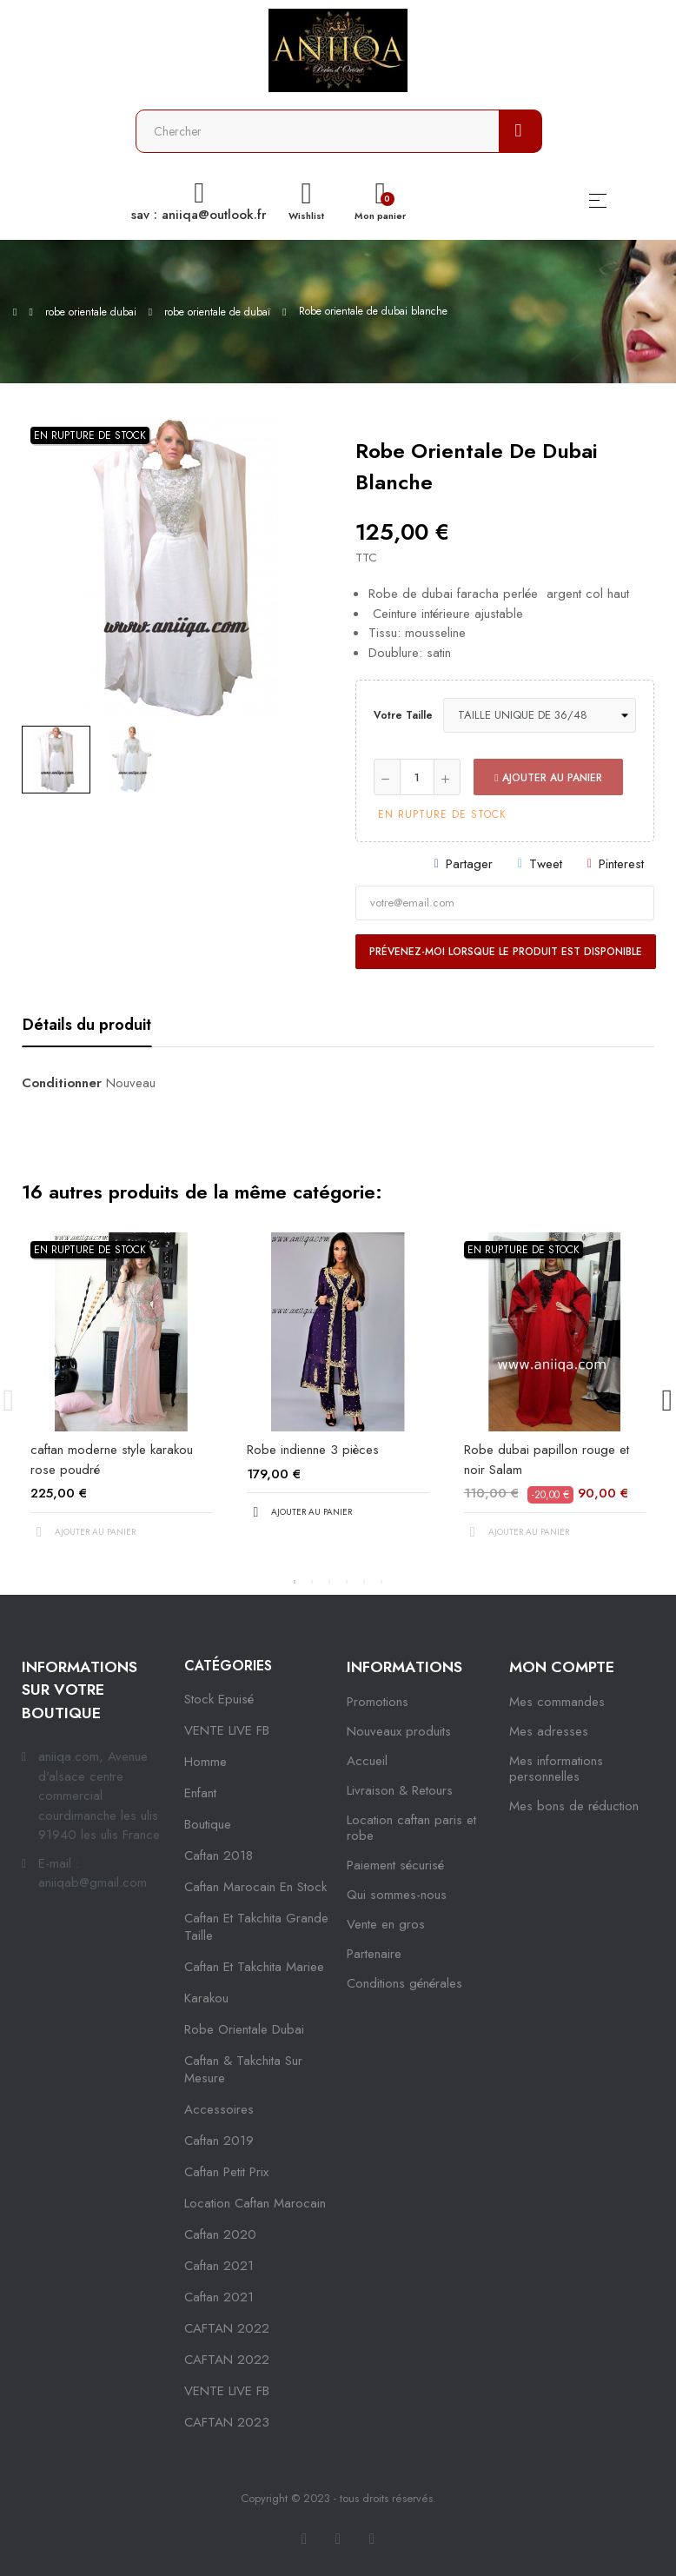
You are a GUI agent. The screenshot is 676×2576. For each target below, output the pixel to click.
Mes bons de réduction (574, 1806)
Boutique (207, 1824)
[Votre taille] (539, 715)
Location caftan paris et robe (411, 1827)
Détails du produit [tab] (87, 1024)
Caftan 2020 (220, 2234)
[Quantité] (417, 777)
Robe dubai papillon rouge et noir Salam (546, 1459)
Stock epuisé (219, 1699)
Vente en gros (386, 1924)
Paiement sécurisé (395, 1865)
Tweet (545, 863)
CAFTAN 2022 (226, 2328)
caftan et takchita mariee (254, 1966)
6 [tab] (381, 1581)
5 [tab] (364, 1581)
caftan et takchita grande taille (256, 1927)
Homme (205, 1761)
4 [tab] (346, 1581)
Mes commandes (557, 1701)
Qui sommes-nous (397, 1894)
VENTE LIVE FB (226, 1730)
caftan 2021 (219, 2265)
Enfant (200, 1793)
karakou (206, 1998)
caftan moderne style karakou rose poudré (111, 1459)
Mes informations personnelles (556, 1768)
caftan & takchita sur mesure (243, 2069)
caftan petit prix (226, 2171)
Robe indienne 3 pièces (313, 1449)
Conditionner (62, 1082)
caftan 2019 (219, 2140)
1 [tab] (294, 1581)
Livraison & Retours (400, 1790)
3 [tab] (329, 1581)
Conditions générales (404, 1983)
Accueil (367, 1760)
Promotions (377, 1701)
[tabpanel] (121, 1400)
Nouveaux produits (399, 1731)
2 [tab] (312, 1581)
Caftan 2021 (219, 2297)
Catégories (228, 1666)
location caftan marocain (255, 2203)
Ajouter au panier (547, 778)
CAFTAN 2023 (226, 2422)
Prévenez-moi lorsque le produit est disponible (505, 951)
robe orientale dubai (244, 2029)
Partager (469, 863)
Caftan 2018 (218, 1855)
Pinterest (621, 863)
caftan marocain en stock (255, 1886)
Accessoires (219, 2109)
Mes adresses (548, 1731)
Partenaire (374, 1953)
